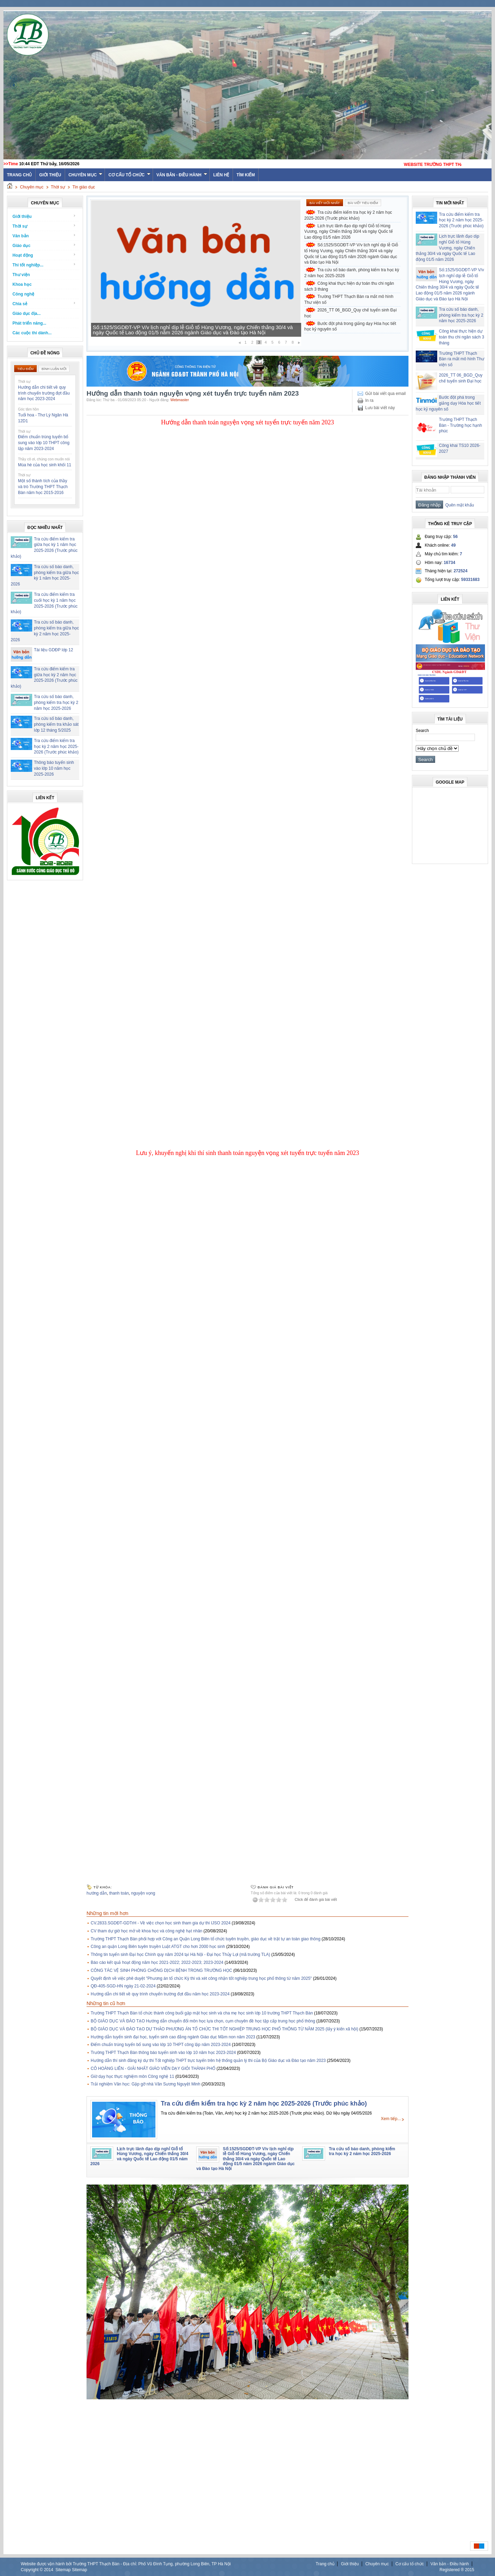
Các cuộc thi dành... (32, 332)
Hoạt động (44, 255)
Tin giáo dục (83, 187)
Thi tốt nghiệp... (44, 264)
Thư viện (21, 274)
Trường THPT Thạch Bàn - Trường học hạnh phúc (460, 425)
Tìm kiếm (245, 175)
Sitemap (63, 2569)
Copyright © (32, 2569)
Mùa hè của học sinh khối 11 (44, 464)
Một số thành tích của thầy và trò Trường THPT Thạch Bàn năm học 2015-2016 (43, 486)
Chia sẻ (44, 303)
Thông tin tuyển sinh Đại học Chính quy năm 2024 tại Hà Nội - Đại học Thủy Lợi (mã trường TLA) (180, 1954)
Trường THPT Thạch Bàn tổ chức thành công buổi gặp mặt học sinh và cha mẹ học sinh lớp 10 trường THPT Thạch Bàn (202, 2013)
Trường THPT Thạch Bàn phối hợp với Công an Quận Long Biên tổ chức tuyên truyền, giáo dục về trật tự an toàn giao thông (206, 1939)
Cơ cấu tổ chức (129, 175)
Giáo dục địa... (26, 313)
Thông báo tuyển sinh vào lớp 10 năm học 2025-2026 (54, 768)
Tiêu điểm (25, 369)
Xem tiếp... (391, 2118)
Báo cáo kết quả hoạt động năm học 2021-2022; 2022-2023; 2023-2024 (157, 1962)
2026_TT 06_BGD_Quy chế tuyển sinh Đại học (350, 313)
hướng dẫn (97, 1893)
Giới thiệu (50, 175)
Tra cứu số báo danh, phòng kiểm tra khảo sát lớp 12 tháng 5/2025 (56, 724)
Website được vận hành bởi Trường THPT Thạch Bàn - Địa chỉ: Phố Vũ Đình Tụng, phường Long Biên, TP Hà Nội (126, 2563)
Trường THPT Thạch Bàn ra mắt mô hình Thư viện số (348, 299)
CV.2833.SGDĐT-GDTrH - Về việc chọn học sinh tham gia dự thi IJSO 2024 (161, 1923)
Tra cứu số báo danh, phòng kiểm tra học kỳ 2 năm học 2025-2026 (56, 702)
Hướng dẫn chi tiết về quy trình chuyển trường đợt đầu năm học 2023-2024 (44, 393)
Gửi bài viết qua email (385, 393)
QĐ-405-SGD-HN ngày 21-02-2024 (123, 1986)
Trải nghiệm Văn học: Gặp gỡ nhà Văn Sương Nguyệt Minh (145, 2084)
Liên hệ (221, 175)
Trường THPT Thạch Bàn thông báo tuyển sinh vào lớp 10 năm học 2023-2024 (163, 2052)
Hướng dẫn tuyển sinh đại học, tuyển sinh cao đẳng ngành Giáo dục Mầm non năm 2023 (173, 2037)
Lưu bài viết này (380, 407)
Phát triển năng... (29, 323)
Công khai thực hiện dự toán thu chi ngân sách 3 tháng (349, 286)
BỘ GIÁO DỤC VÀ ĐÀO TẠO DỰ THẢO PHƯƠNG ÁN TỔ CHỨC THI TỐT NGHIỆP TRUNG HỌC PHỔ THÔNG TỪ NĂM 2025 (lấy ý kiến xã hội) (224, 2029)
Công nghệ (23, 294)
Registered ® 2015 (457, 2569)
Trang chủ (325, 2563)
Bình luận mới (54, 369)
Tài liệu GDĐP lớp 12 (53, 649)
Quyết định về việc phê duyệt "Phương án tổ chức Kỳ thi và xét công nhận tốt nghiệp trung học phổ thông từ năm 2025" (201, 1978)
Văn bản (44, 235)
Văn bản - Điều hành (181, 175)
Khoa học (22, 284)
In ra (369, 400)
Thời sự (58, 187)
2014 (48, 2569)
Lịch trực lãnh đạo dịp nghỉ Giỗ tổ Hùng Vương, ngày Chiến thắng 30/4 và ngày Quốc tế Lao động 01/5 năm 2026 (194, 329)
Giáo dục (44, 245)
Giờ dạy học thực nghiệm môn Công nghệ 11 (132, 2076)
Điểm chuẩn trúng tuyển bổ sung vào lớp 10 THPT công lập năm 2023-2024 (44, 442)
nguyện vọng (143, 1893)
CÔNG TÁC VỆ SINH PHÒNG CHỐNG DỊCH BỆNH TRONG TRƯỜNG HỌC (161, 1970)
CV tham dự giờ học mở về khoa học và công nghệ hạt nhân (146, 1931)
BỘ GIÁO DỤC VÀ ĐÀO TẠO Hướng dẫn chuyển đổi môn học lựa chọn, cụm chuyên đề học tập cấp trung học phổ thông (203, 2021)
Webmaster (179, 400)
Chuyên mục (86, 175)
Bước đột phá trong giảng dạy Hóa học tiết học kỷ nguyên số (350, 326)
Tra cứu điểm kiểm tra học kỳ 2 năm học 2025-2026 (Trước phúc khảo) (56, 746)
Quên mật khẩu (458, 505)
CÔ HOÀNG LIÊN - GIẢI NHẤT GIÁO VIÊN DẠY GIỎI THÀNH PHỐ (153, 2068)
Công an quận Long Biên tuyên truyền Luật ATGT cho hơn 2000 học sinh (158, 1946)
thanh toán (119, 1893)
